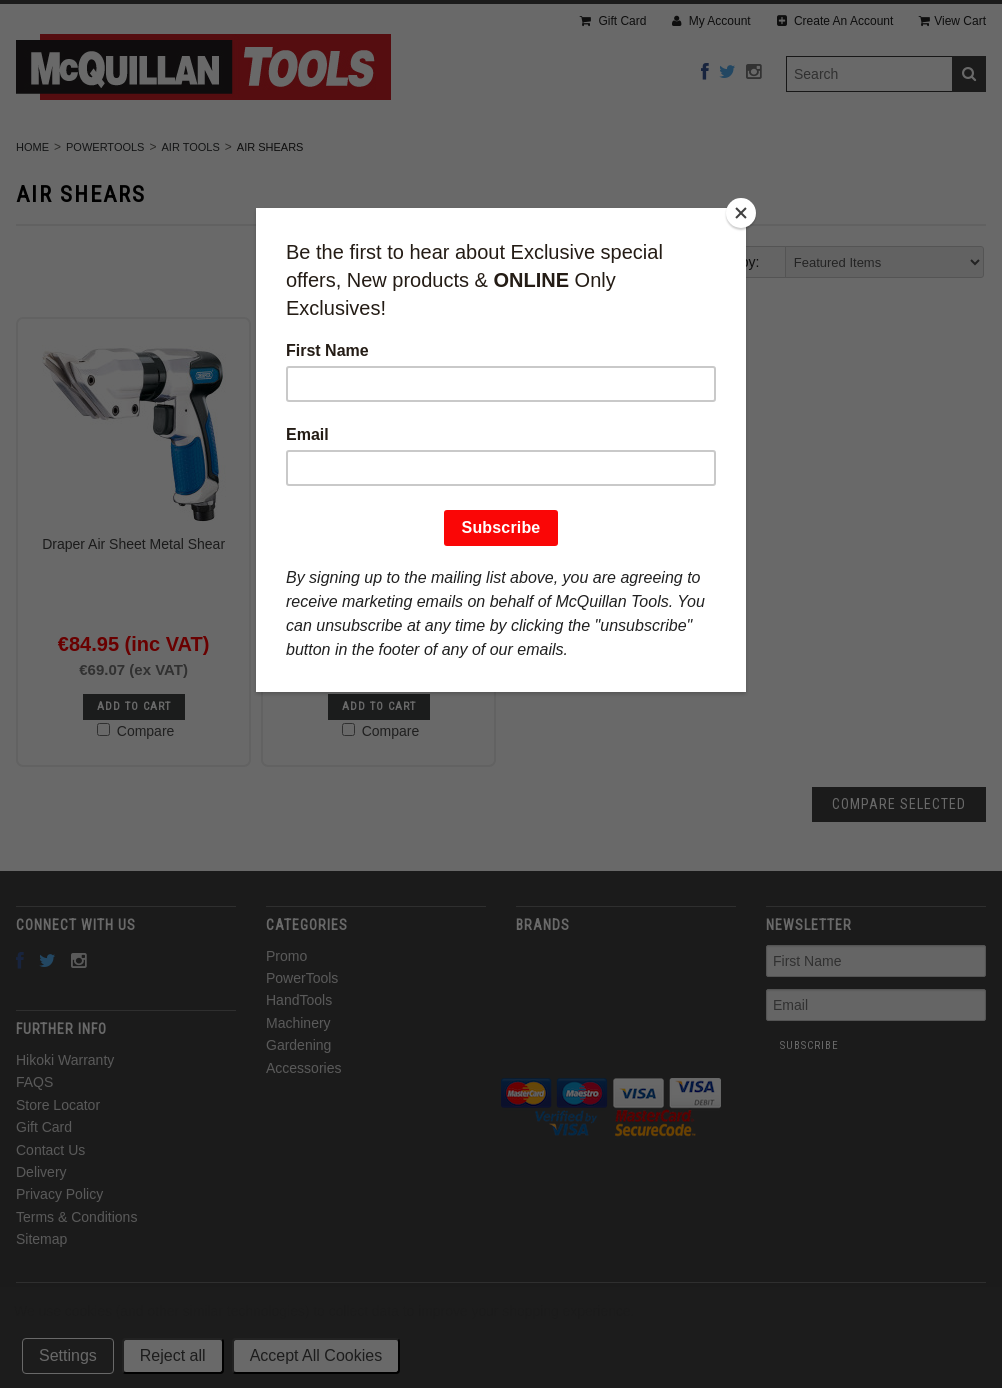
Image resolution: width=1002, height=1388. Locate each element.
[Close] (741, 213)
